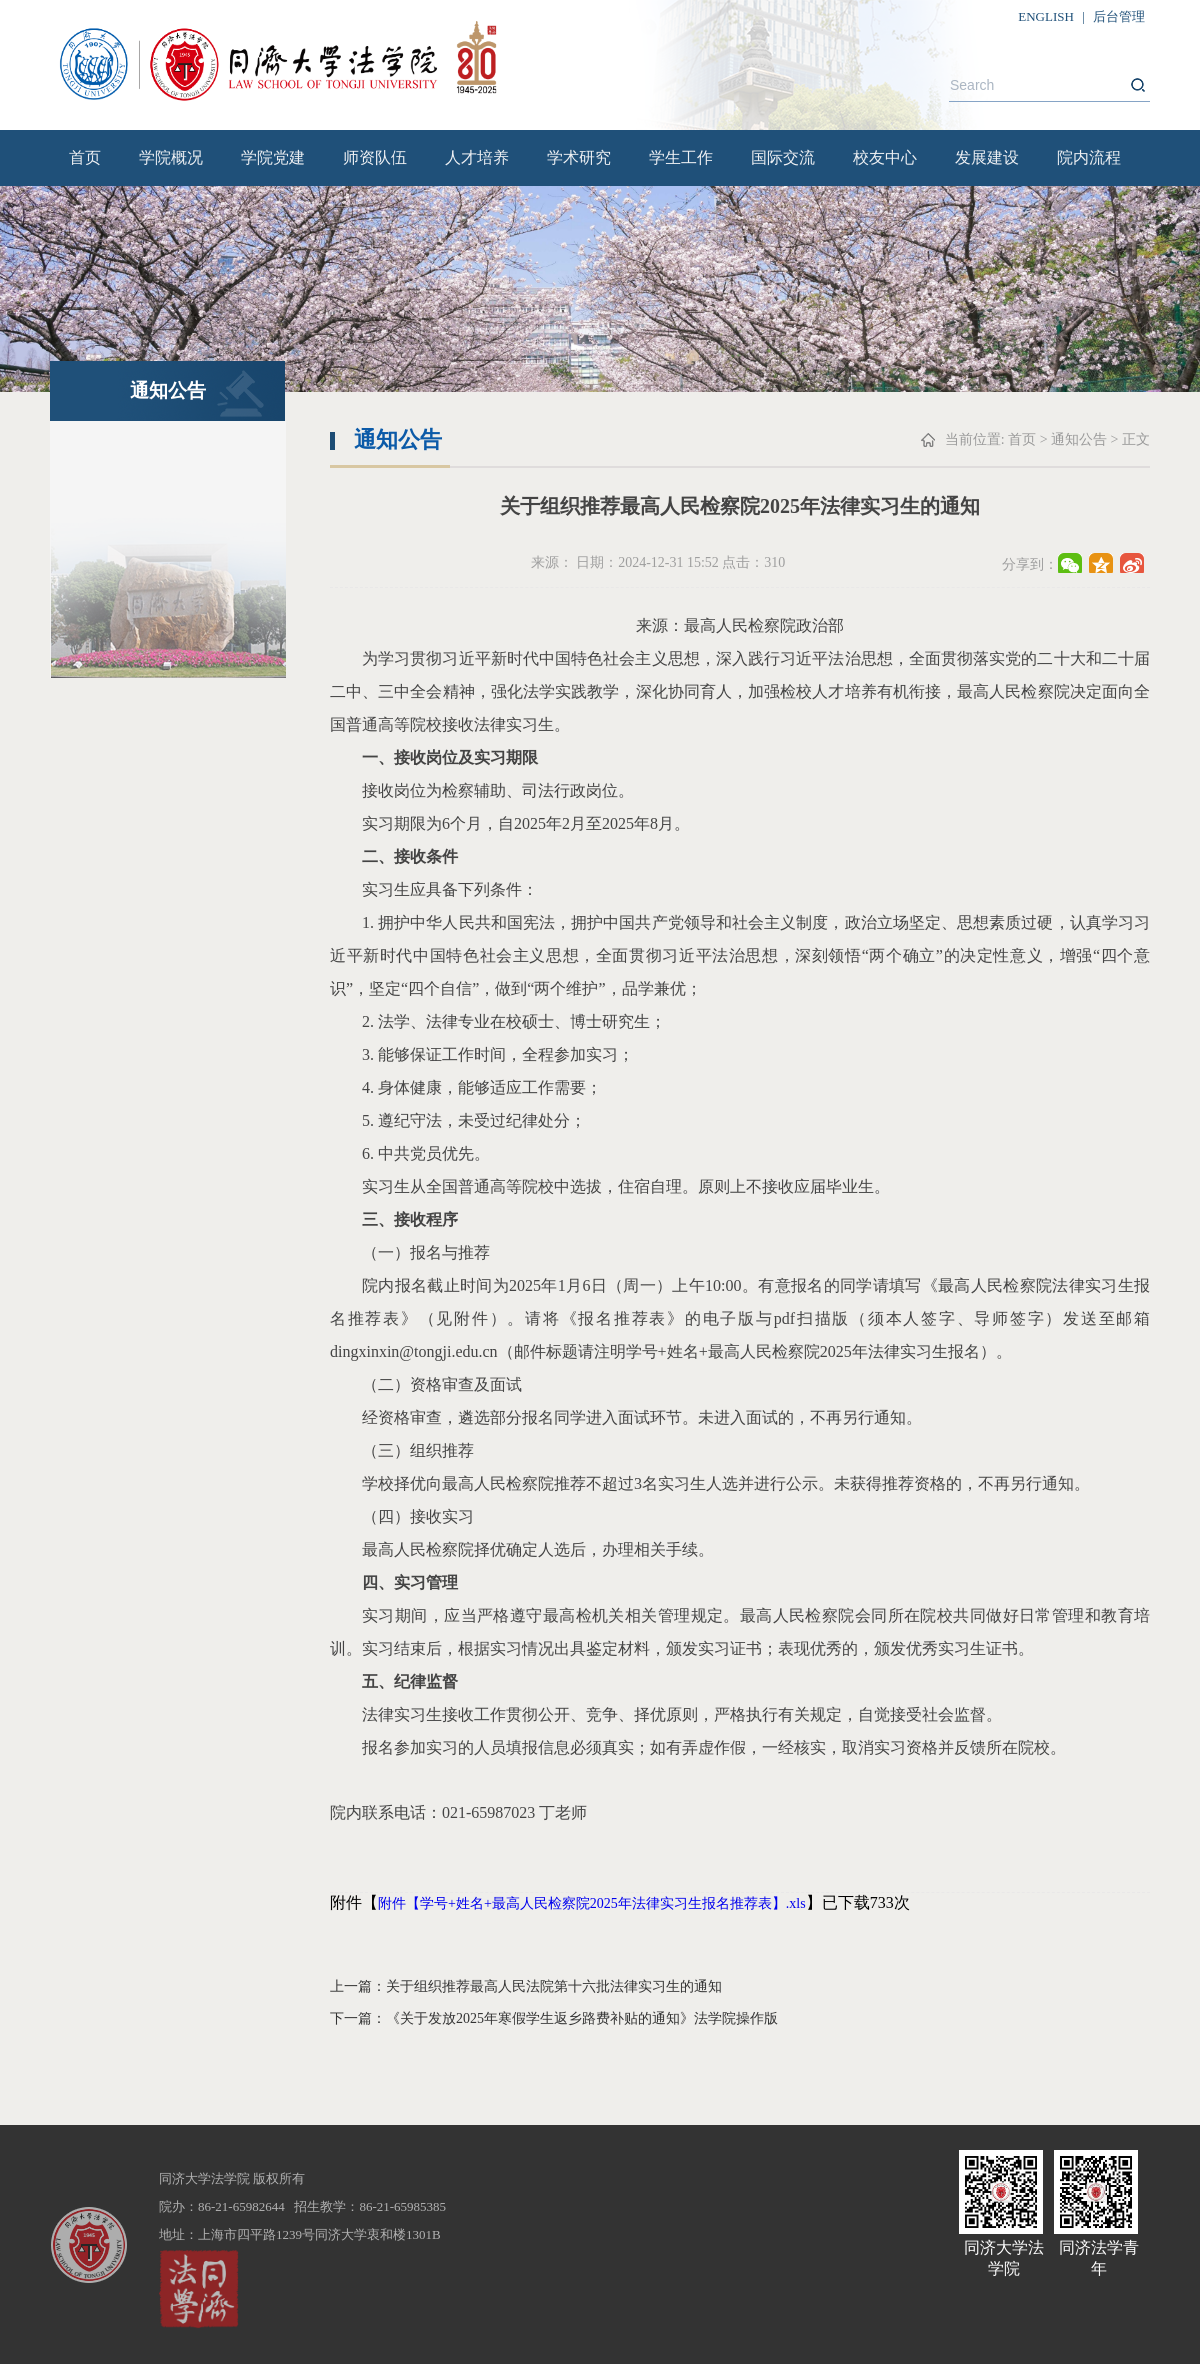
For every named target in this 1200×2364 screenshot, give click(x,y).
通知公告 (1079, 439)
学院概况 (171, 157)
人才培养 (477, 157)
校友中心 (885, 157)
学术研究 (579, 157)
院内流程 (1089, 157)
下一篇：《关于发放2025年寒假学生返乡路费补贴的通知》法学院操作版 (554, 2018)
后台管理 (1119, 16)
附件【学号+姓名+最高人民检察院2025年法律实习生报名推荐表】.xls (592, 1903)
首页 (85, 157)
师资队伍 (375, 157)
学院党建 (273, 157)
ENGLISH (1046, 16)
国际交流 (783, 157)
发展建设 (987, 157)
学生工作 (681, 157)
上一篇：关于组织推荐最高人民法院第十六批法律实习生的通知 (526, 1986)
